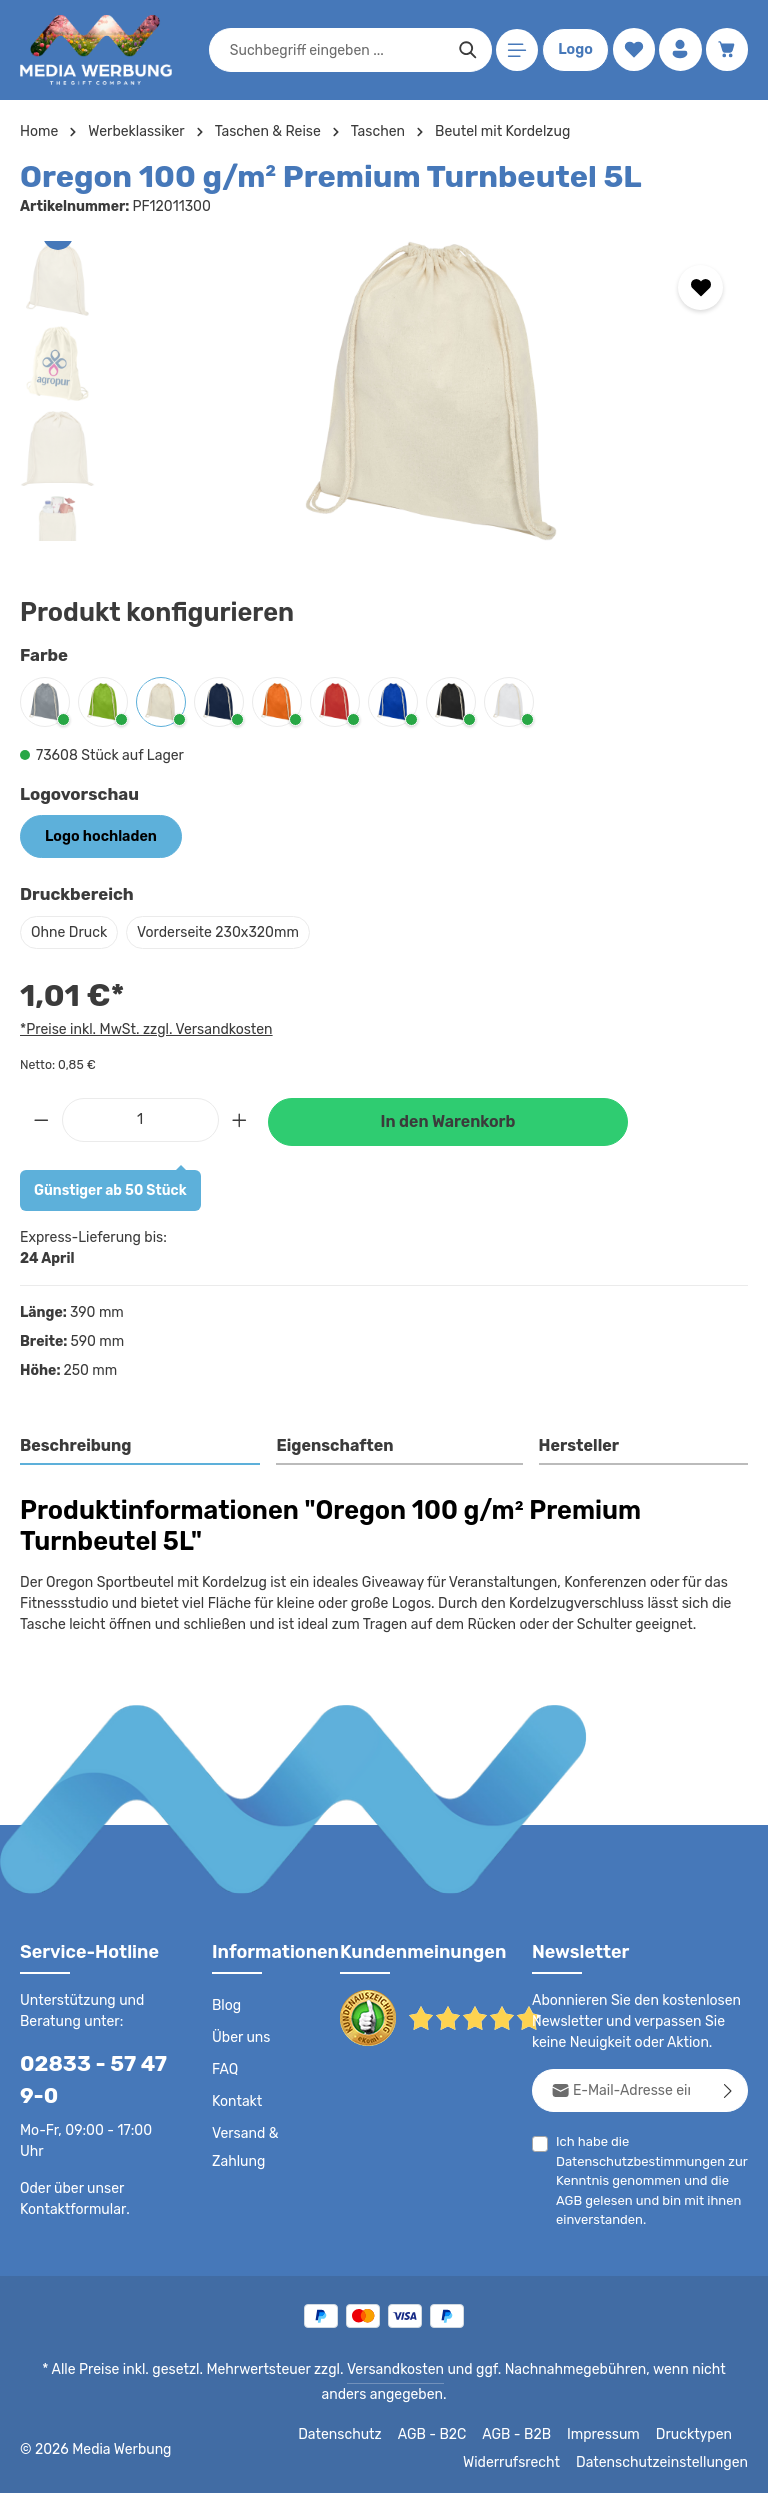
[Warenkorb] (726, 50)
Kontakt (235, 2102)
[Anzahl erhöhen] (240, 1119)
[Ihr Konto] (679, 50)
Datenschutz (351, 2435)
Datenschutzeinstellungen (668, 2463)
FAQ (226, 2070)
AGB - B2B (525, 2435)
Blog (226, 2006)
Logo (574, 50)
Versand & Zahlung (244, 2148)
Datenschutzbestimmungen (635, 2160)
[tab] (141, 1447)
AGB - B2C (440, 2435)
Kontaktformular (69, 2209)
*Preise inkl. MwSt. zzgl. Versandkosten (143, 1028)
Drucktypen (696, 2435)
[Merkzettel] (632, 50)
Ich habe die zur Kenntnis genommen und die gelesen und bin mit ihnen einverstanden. (645, 2180)
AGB (569, 2199)
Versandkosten (374, 2370)
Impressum (610, 2435)
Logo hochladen (99, 836)
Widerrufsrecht (526, 2463)
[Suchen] (466, 50)
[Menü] (515, 50)
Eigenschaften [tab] (332, 1445)
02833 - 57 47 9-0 (86, 2080)
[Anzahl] (140, 1119)
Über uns (240, 2038)
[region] (384, 391)
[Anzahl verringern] (41, 1119)
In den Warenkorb (448, 1121)
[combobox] (336, 50)
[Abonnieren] (728, 2090)
